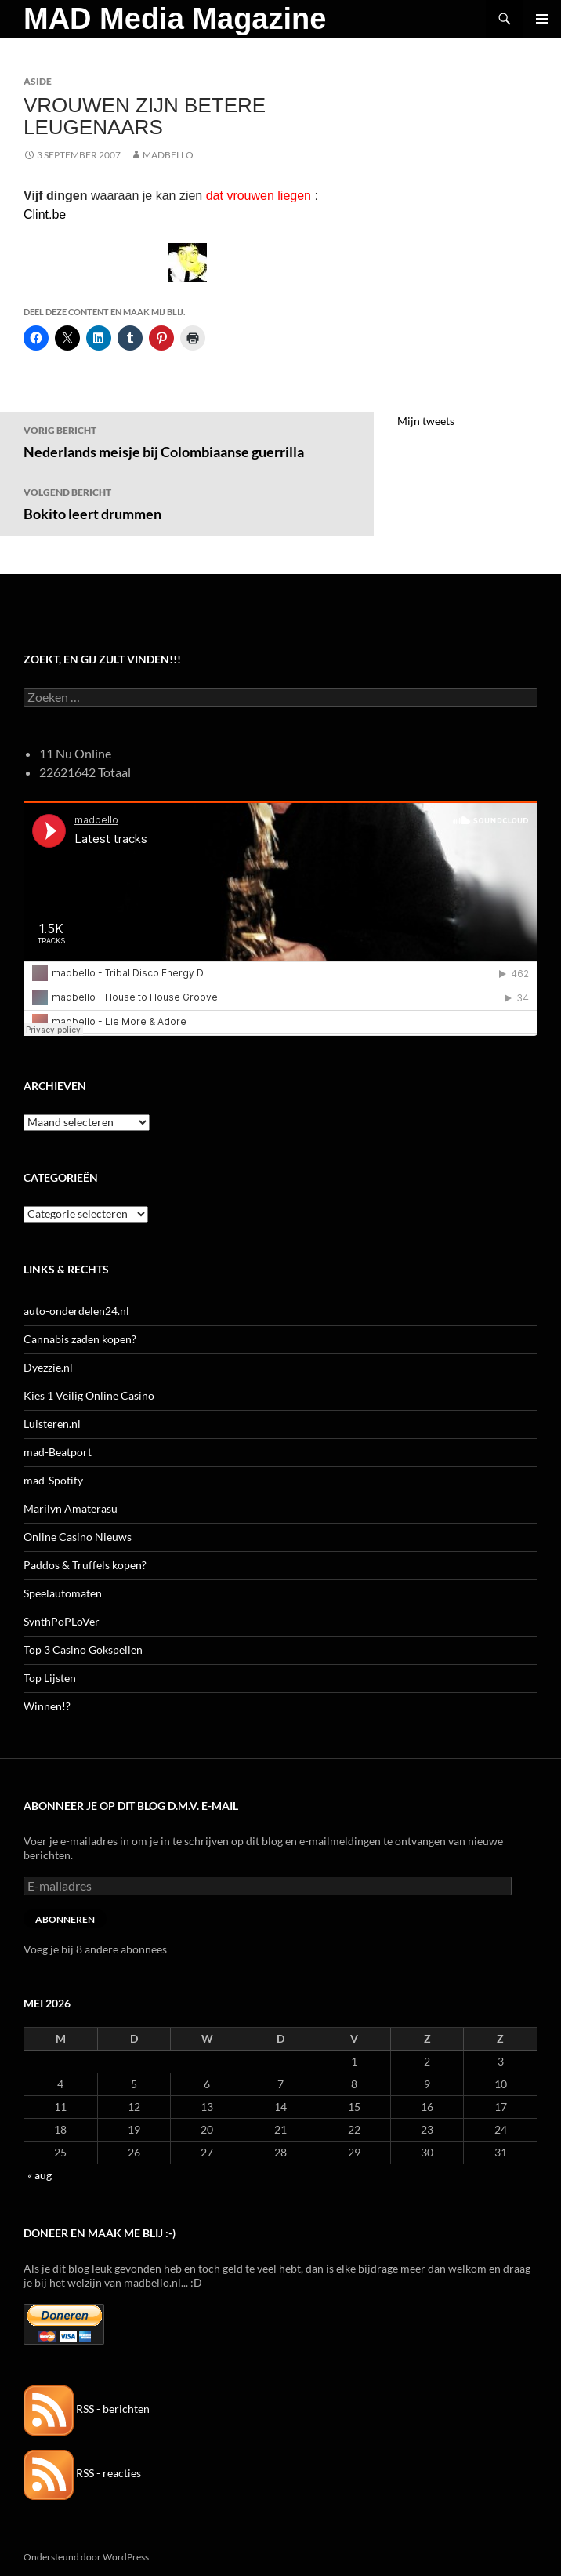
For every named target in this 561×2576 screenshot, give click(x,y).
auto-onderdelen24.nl (76, 1310)
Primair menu (542, 19)
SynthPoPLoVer (62, 1621)
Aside (38, 81)
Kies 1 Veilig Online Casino (89, 1395)
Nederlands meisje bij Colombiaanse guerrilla (187, 440)
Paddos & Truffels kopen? (85, 1564)
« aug (39, 2175)
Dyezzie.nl (48, 1367)
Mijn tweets (425, 420)
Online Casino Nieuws (78, 1536)
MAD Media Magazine (175, 18)
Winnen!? (47, 1706)
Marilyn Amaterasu (71, 1508)
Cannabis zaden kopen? (80, 1339)
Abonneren (65, 1919)
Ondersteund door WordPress (86, 2557)
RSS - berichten (87, 2408)
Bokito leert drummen (187, 502)
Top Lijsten (50, 1677)
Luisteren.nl (52, 1423)
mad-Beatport (58, 1452)
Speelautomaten (63, 1593)
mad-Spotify (53, 1480)
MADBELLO (168, 155)
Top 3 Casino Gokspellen (83, 1649)
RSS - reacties (82, 2473)
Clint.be (45, 214)
